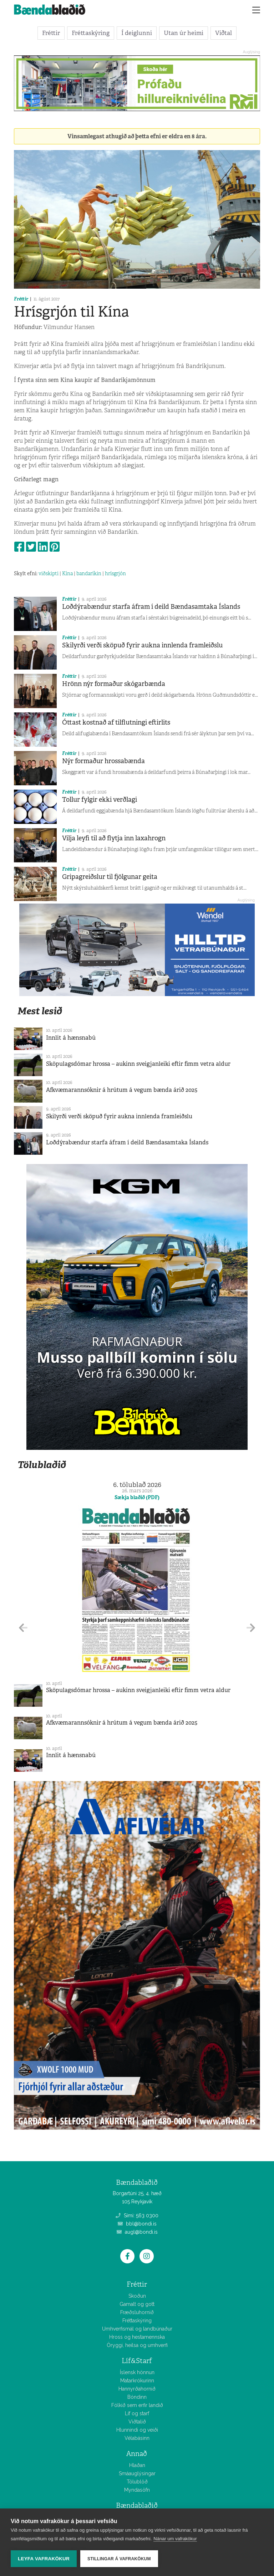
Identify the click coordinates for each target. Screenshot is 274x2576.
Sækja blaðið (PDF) (137, 1497)
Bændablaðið (137, 2505)
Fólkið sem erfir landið (137, 2405)
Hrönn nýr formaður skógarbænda (113, 684)
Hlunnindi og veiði (137, 2430)
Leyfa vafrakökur (44, 2558)
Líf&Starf (137, 2360)
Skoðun (137, 2296)
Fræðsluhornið (137, 2312)
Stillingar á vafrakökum (119, 2558)
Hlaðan (137, 2465)
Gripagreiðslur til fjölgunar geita (109, 876)
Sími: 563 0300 (137, 2215)
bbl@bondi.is (137, 2224)
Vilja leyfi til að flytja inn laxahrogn (114, 838)
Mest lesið (39, 1011)
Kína (67, 573)
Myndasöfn (137, 2490)
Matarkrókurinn (137, 2380)
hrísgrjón (115, 573)
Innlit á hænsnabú (71, 1037)
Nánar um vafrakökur (175, 2538)
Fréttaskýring (91, 33)
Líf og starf (137, 2413)
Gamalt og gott (137, 2304)
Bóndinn (137, 2397)
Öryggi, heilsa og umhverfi (137, 2345)
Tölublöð (137, 2482)
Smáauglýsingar (137, 2473)
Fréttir (51, 33)
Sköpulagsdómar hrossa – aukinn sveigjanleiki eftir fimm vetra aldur (138, 1064)
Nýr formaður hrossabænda (103, 761)
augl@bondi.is (137, 2232)
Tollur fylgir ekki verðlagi (99, 799)
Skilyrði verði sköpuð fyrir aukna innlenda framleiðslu (142, 645)
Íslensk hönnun (137, 2372)
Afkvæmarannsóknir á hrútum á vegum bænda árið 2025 (121, 1090)
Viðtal (223, 33)
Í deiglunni (136, 33)
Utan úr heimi (183, 33)
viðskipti (49, 573)
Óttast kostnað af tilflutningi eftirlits (116, 722)
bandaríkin (88, 573)
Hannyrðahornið (137, 2389)
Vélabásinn (137, 2438)
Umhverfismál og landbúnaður (137, 2329)
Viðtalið (137, 2422)
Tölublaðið (41, 1464)
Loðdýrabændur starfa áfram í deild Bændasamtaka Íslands (151, 606)
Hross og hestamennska (137, 2337)
